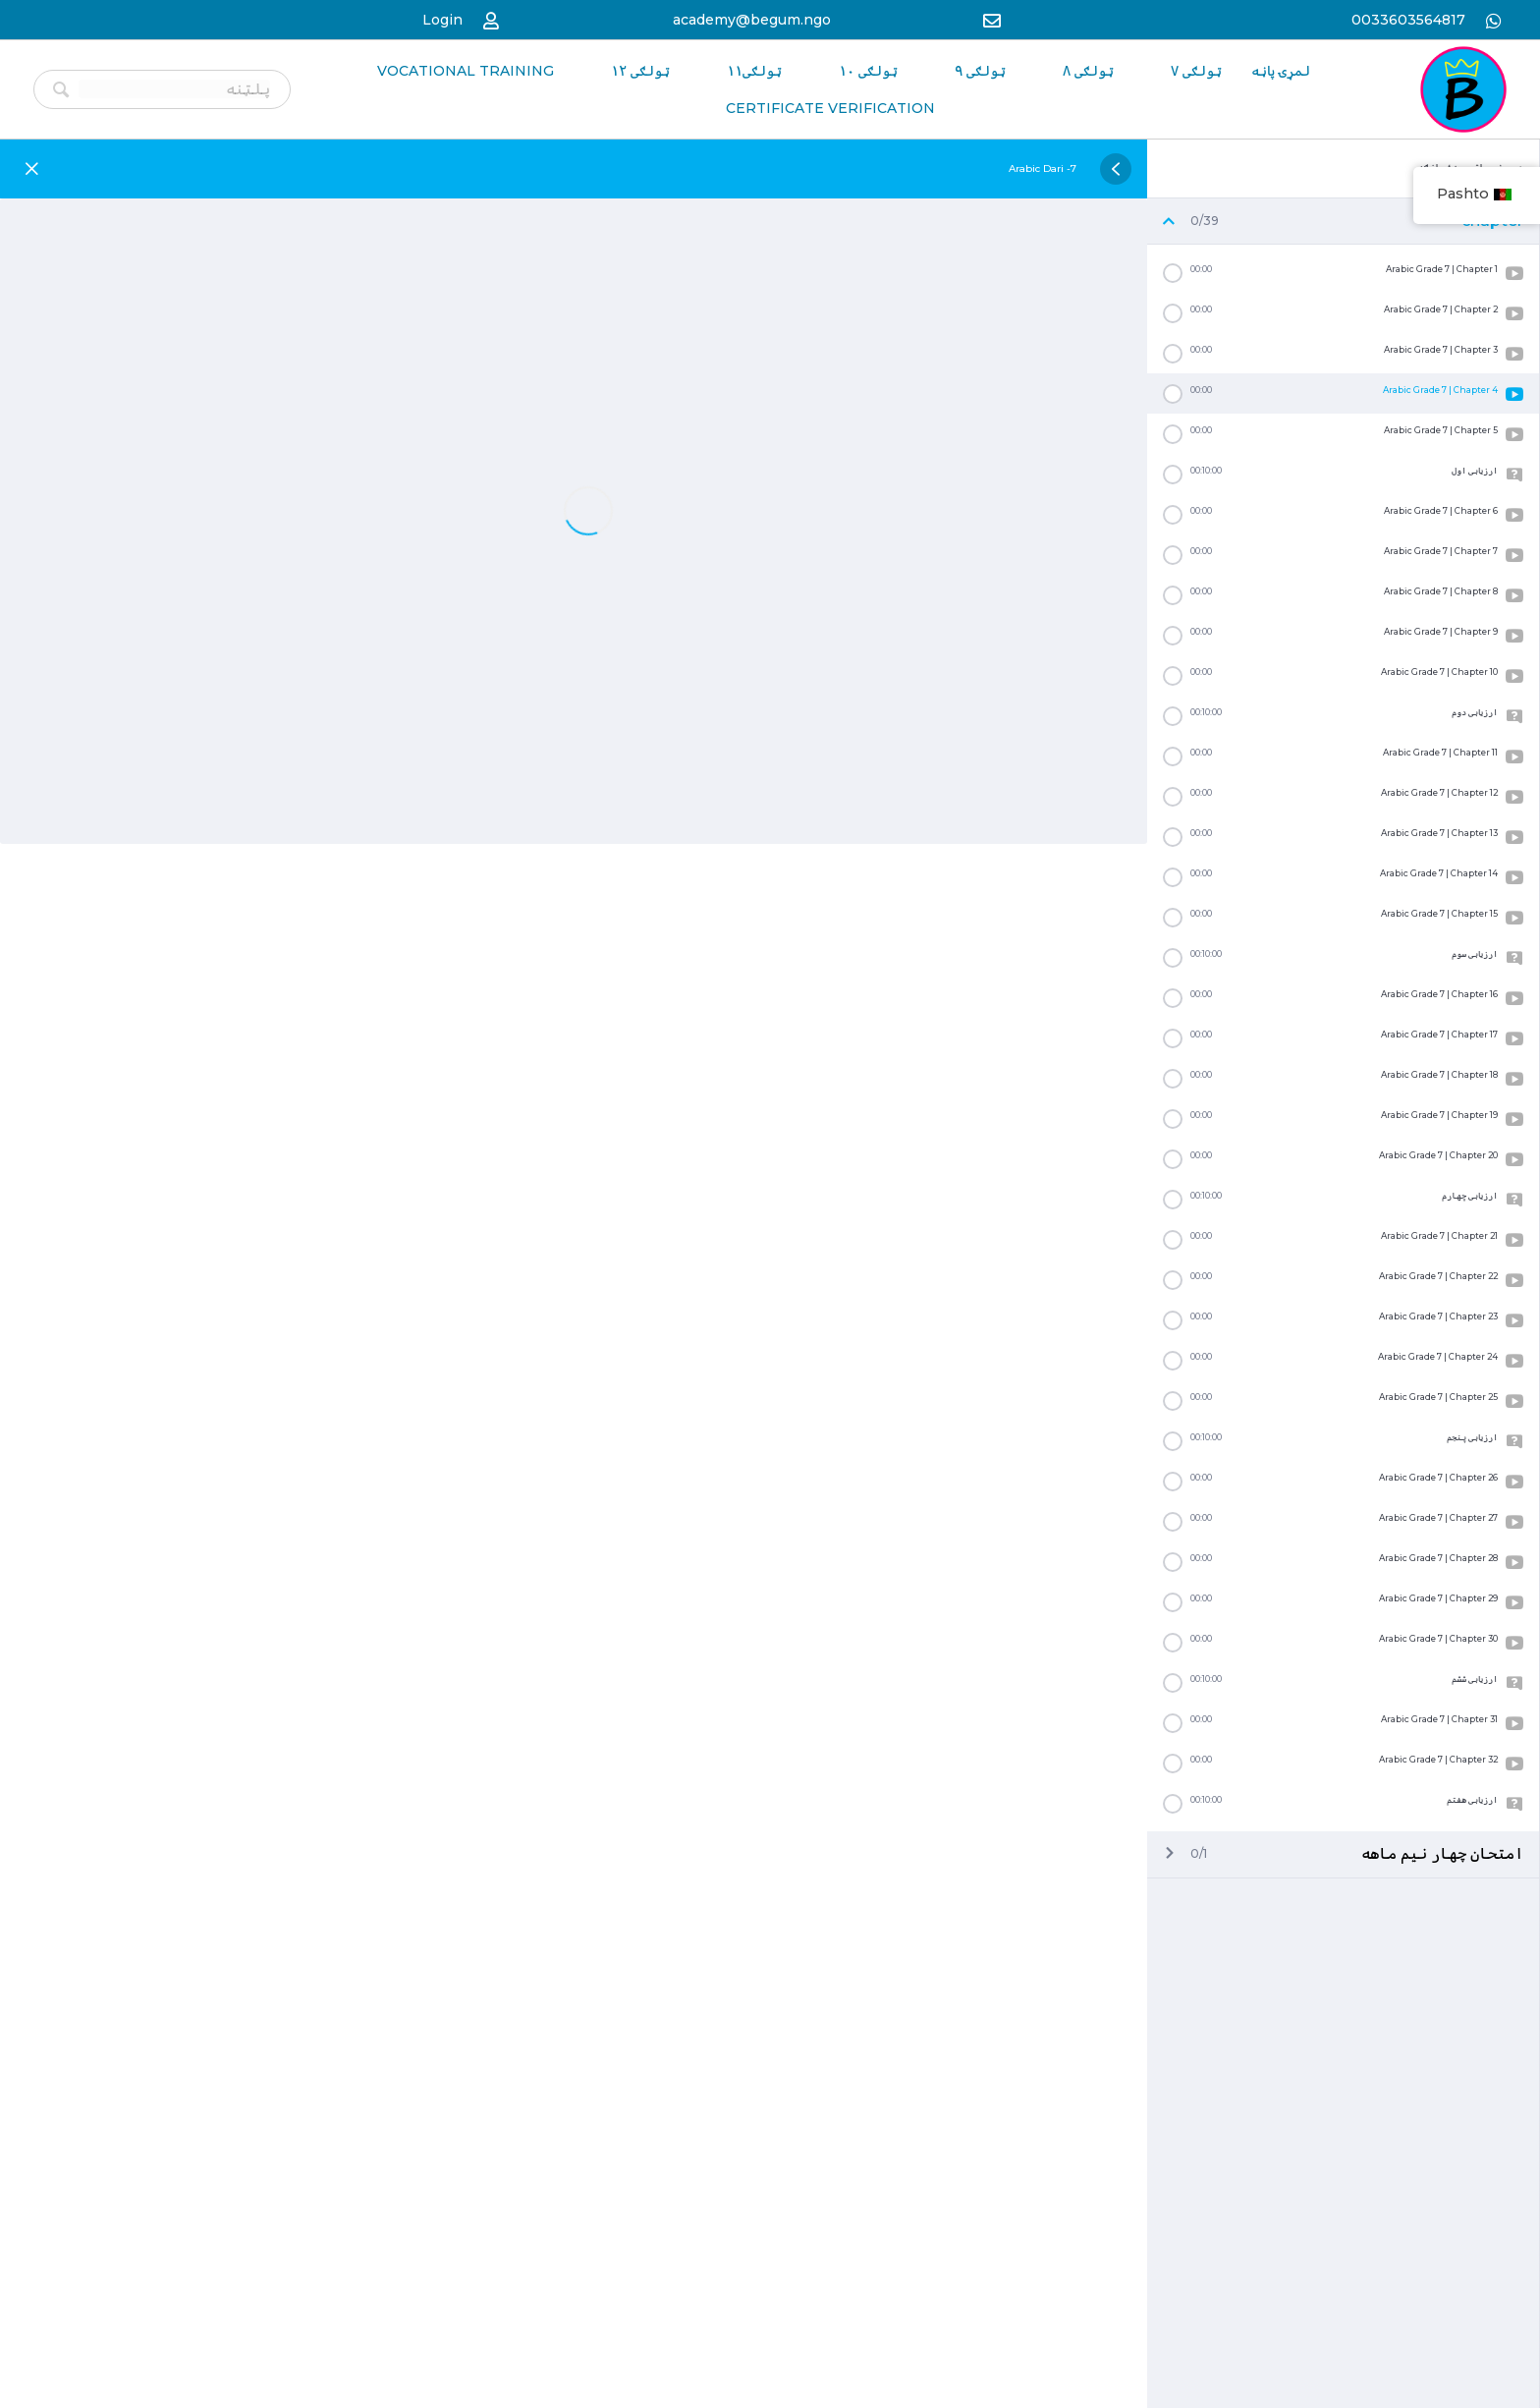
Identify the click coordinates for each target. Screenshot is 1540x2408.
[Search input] (176, 85)
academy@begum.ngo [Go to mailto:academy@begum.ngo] (752, 18)
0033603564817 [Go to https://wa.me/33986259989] (1406, 18)
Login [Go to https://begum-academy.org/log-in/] (442, 18)
